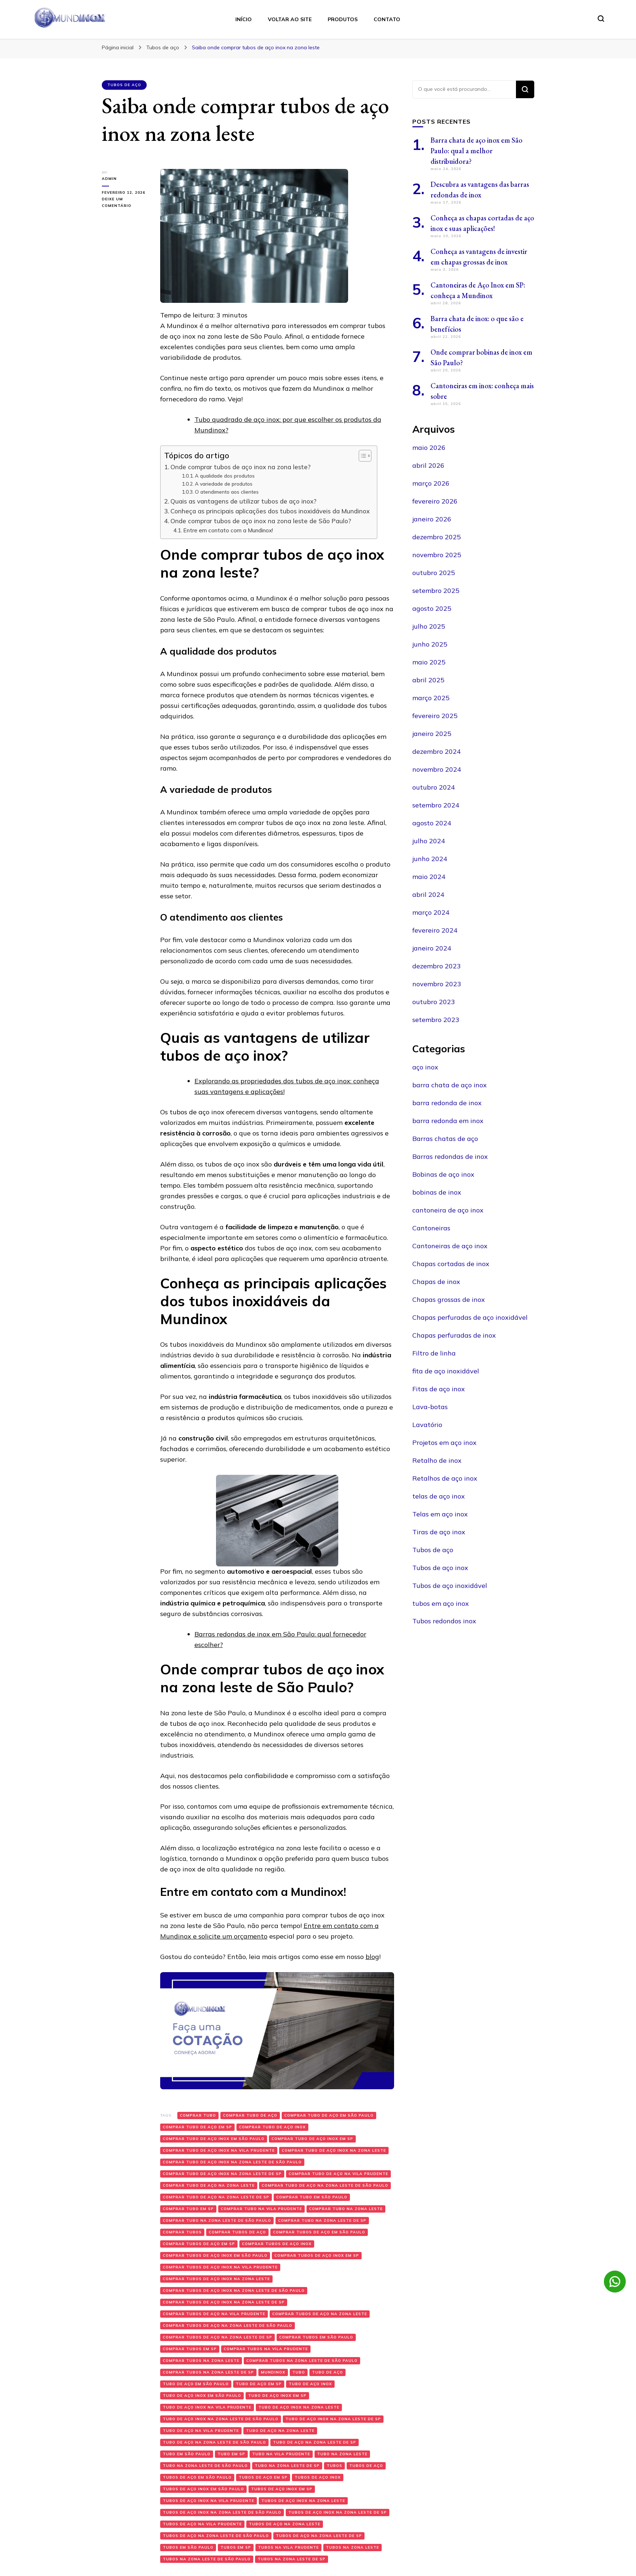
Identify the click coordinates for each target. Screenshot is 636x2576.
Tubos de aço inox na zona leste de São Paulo (222, 2512)
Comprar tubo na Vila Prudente (261, 2208)
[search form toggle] (601, 18)
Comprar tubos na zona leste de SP (208, 2372)
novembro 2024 (436, 769)
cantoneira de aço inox (447, 1210)
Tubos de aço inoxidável (449, 1585)
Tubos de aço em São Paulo (197, 2477)
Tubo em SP (231, 2454)
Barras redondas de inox (450, 1156)
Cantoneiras (431, 1228)
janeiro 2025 (431, 733)
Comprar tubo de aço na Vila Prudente (338, 2173)
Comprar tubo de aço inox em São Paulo (214, 2138)
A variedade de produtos (224, 484)
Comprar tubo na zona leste (346, 2208)
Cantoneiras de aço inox (449, 1246)
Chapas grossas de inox (448, 1299)
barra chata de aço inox (449, 1085)
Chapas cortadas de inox (450, 1264)
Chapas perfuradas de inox (454, 1335)
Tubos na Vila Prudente (288, 2547)
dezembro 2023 (436, 966)
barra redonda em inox (447, 1121)
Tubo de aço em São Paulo (196, 2384)
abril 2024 (428, 894)
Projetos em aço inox (444, 1442)
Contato (387, 19)
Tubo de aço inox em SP (277, 2395)
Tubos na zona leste (352, 2547)
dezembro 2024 (436, 751)
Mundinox (273, 2372)
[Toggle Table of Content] (361, 456)
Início (243, 19)
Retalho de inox (437, 1460)
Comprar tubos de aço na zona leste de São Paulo (227, 2325)
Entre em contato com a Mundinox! (228, 530)
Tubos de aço (124, 84)
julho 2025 (428, 626)
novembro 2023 (436, 984)
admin (109, 178)
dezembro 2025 (436, 537)
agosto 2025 (431, 608)
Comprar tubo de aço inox (272, 2127)
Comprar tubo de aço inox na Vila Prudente (219, 2150)
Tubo (298, 2372)
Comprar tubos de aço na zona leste (319, 2313)
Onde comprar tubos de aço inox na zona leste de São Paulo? (261, 521)
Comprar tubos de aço (237, 2232)
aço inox (425, 1067)
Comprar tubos (182, 2232)
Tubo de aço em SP (259, 2384)
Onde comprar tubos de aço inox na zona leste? (240, 467)
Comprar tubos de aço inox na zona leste (216, 2278)
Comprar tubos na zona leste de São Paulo (302, 2360)
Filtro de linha (434, 1353)
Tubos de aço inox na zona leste (303, 2500)
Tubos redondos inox (444, 1621)
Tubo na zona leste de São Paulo (205, 2465)
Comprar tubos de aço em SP (199, 2243)
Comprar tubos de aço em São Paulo (319, 2232)
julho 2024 (428, 841)
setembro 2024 (435, 805)
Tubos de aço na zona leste (284, 2524)
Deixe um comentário (125, 203)
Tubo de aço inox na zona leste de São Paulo (220, 2419)
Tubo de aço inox (310, 2384)
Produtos (343, 19)
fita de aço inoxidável (445, 1371)
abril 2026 (428, 465)
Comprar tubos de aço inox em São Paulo (215, 2255)
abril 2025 (428, 680)
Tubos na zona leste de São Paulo (207, 2559)
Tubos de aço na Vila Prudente (202, 2524)
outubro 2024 (433, 787)
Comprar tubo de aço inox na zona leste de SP (222, 2173)
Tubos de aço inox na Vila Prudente (208, 2500)
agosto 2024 (431, 823)
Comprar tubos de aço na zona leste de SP (217, 2337)
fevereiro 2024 (435, 930)
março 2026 (431, 483)
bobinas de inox (436, 1192)
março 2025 (431, 698)
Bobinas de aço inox (443, 1174)
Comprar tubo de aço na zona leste (209, 2185)
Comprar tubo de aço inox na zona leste (334, 2150)
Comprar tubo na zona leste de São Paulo (217, 2220)
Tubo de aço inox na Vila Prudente (207, 2407)
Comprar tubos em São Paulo (316, 2337)
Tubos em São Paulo (188, 2547)
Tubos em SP (235, 2547)
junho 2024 (429, 859)
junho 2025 (429, 644)
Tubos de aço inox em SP (281, 2489)
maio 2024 (429, 876)
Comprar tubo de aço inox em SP (312, 2138)
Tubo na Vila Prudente (281, 2454)
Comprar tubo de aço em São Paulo (329, 2115)
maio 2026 (429, 447)
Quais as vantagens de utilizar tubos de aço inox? (243, 501)
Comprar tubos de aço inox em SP (316, 2255)
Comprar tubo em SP (188, 2208)
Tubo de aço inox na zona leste (298, 2407)
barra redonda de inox (447, 1103)
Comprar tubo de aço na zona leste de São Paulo (325, 2185)
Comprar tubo (198, 2115)
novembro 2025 (436, 555)
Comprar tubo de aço (250, 2115)
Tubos (334, 2465)
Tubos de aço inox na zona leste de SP (337, 2512)
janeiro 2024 (431, 948)
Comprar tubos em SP (190, 2348)
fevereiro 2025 (435, 716)
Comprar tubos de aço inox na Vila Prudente (220, 2267)
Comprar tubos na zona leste (201, 2360)
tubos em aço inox (440, 1603)
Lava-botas (430, 1407)
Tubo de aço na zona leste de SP (314, 2442)
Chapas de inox (436, 1281)
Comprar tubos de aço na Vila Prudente (214, 2313)
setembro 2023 (435, 1019)
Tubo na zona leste (342, 2454)
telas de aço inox (438, 1496)
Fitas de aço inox (438, 1389)
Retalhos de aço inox (444, 1478)
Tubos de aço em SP (263, 2477)
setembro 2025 (435, 590)
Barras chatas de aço (445, 1138)
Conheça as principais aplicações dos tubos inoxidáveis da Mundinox (270, 511)
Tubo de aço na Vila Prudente (201, 2430)
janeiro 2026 (431, 519)
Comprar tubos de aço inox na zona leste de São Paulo (234, 2290)
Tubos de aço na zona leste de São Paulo (216, 2535)
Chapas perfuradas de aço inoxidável (470, 1317)
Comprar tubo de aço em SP (197, 2127)
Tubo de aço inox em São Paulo (202, 2395)
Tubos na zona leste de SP (291, 2559)
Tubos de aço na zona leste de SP (319, 2535)
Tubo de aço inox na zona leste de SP (333, 2419)
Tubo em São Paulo (187, 2454)
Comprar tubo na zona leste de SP (322, 2220)
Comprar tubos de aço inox (277, 2243)
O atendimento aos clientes (227, 492)
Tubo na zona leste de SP (287, 2465)
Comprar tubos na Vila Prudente (266, 2348)
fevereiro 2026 (435, 501)
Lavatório (427, 1424)
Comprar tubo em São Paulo (311, 2197)
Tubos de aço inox (317, 2477)
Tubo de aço (327, 2372)
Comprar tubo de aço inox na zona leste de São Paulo (232, 2162)
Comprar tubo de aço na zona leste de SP (216, 2197)
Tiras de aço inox (438, 1532)
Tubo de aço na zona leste (280, 2430)
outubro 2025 (433, 572)
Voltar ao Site (290, 19)
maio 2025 (429, 662)
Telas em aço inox (440, 1514)
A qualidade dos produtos (225, 476)
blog (372, 1956)
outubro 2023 (433, 1002)
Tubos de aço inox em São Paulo (203, 2489)
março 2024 (431, 912)
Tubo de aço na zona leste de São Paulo (214, 2442)
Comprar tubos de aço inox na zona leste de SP (224, 2302)
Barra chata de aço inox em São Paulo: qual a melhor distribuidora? (477, 150)
